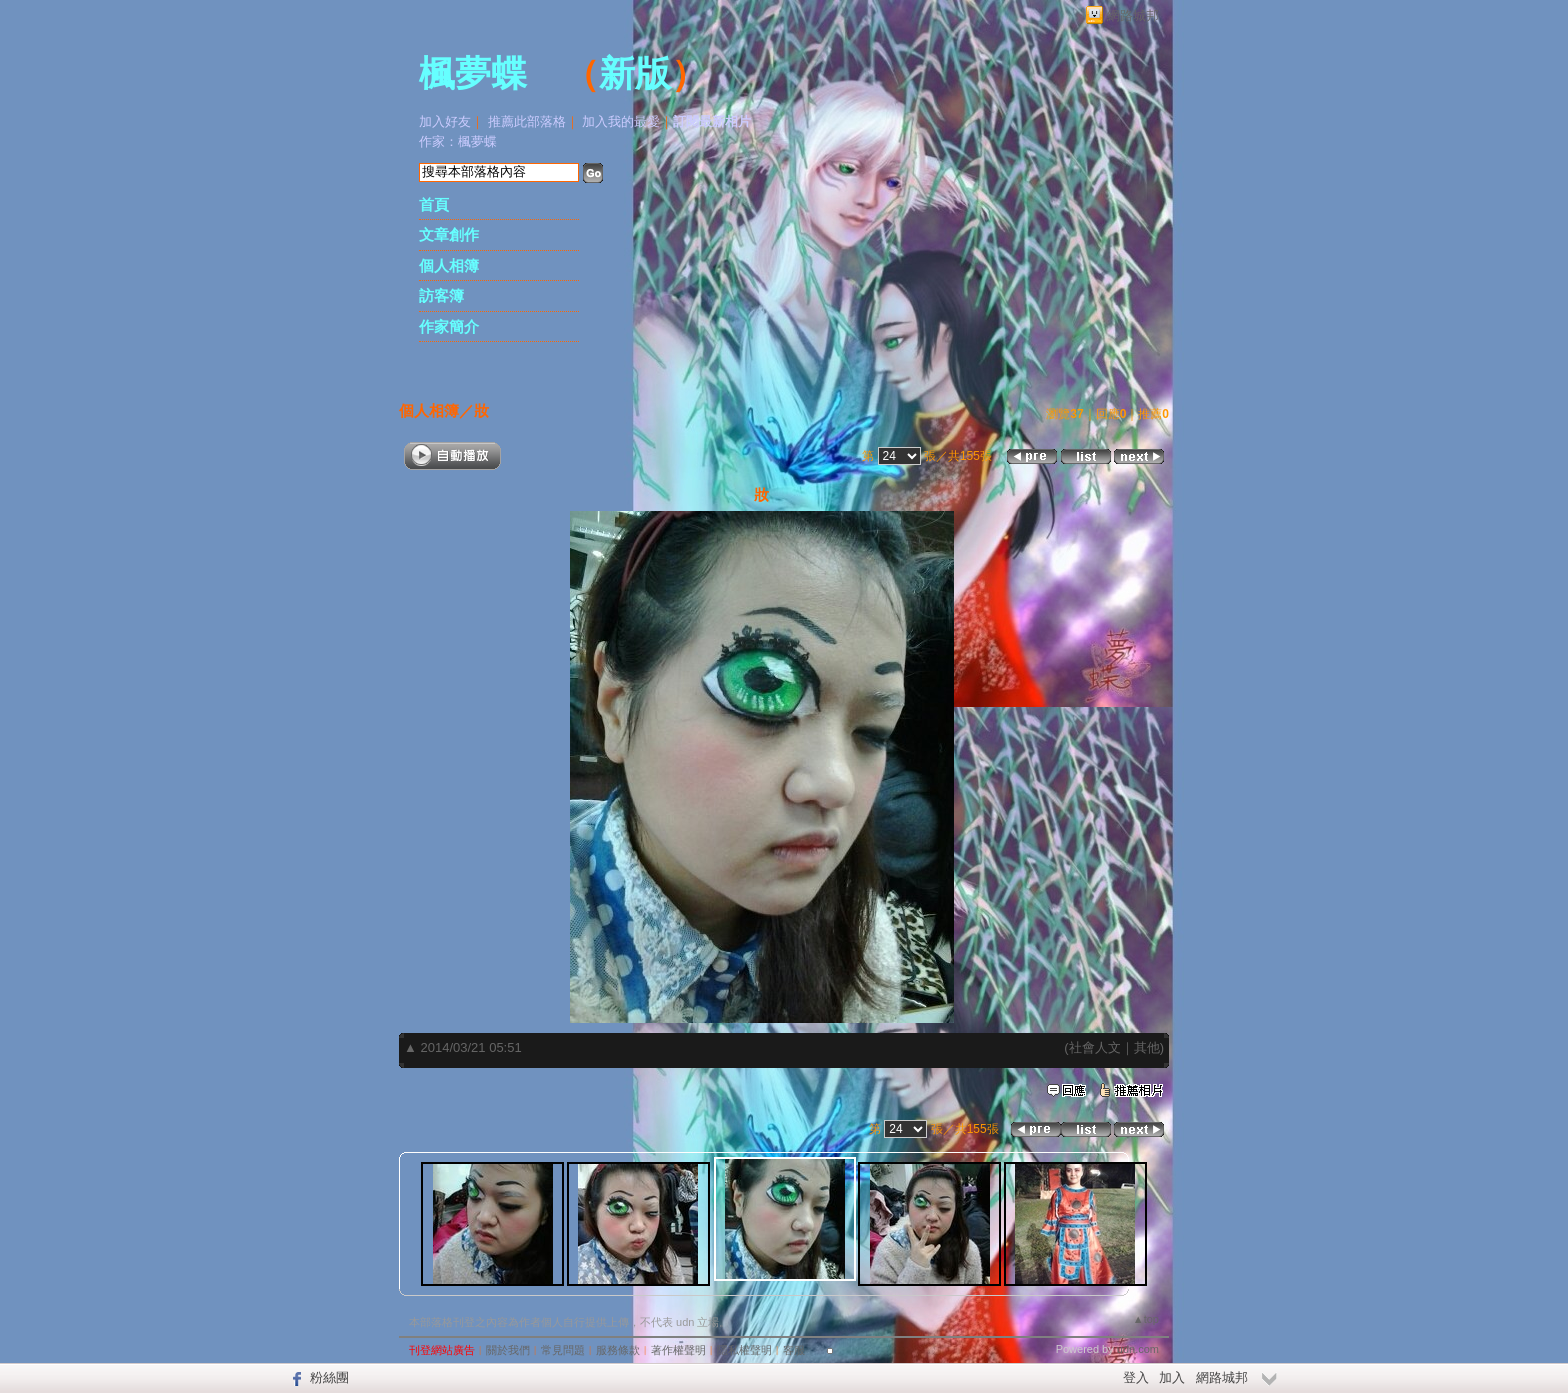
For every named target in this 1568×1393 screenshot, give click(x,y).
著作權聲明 (678, 1350)
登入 (1136, 1377)
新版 (635, 74)
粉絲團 (329, 1377)
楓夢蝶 (473, 74)
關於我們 (508, 1350)
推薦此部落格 (527, 121)
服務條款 (618, 1350)
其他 (1147, 1047)
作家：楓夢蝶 (458, 141)
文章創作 (449, 234)
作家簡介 (449, 326)
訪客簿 (441, 295)
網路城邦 (1133, 15)
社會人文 (1095, 1047)
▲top (1146, 1319)
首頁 (434, 204)
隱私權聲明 (744, 1350)
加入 (1172, 1377)
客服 (794, 1350)
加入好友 (445, 121)
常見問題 (563, 1350)
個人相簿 (449, 265)
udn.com (1138, 1349)
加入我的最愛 (621, 121)
